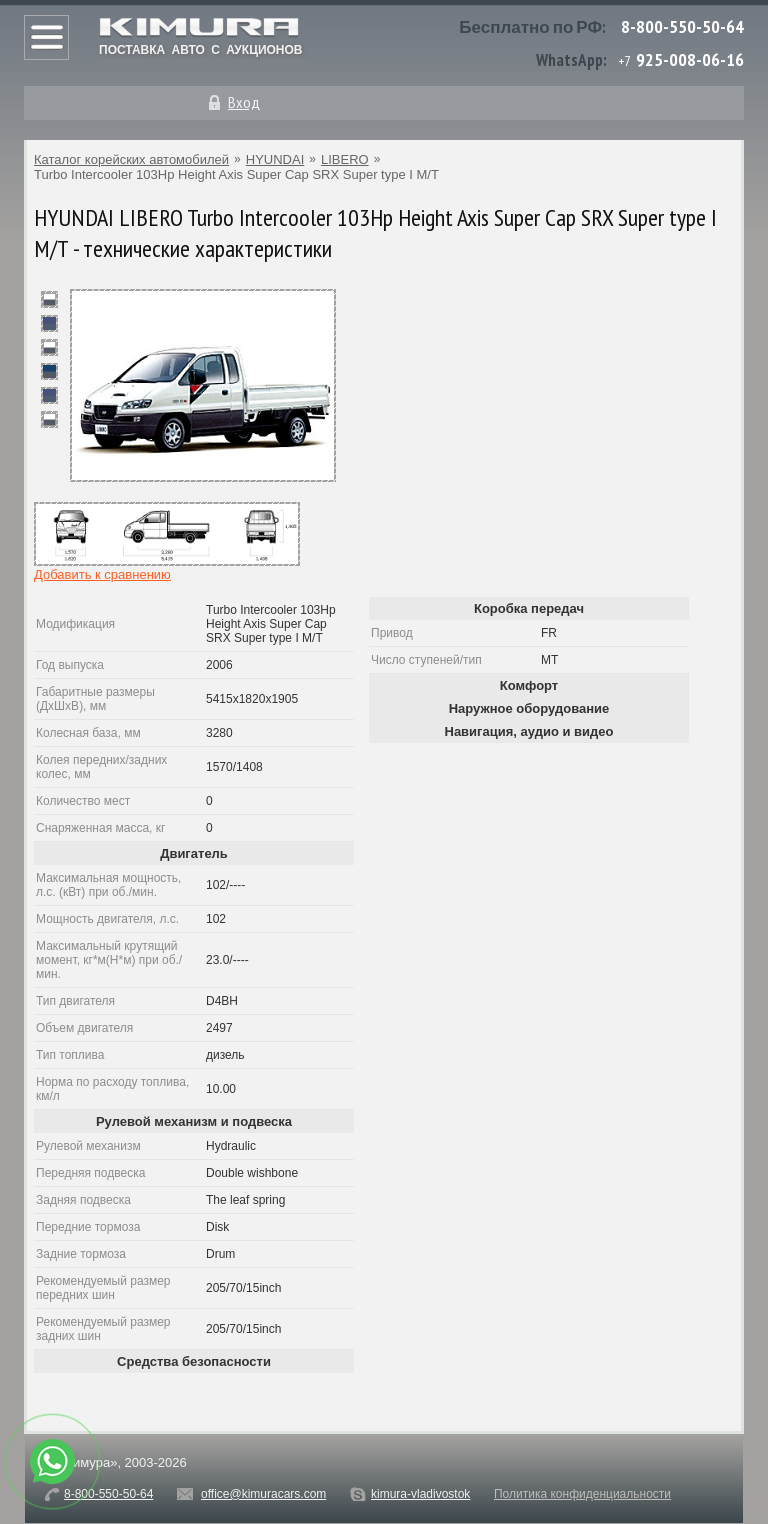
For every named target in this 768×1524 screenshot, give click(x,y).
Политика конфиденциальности (582, 1494)
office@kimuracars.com (263, 1494)
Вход (244, 102)
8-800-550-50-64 (682, 26)
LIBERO (345, 159)
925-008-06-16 (690, 59)
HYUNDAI (275, 159)
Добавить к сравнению (102, 574)
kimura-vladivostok (420, 1494)
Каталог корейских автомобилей (131, 159)
